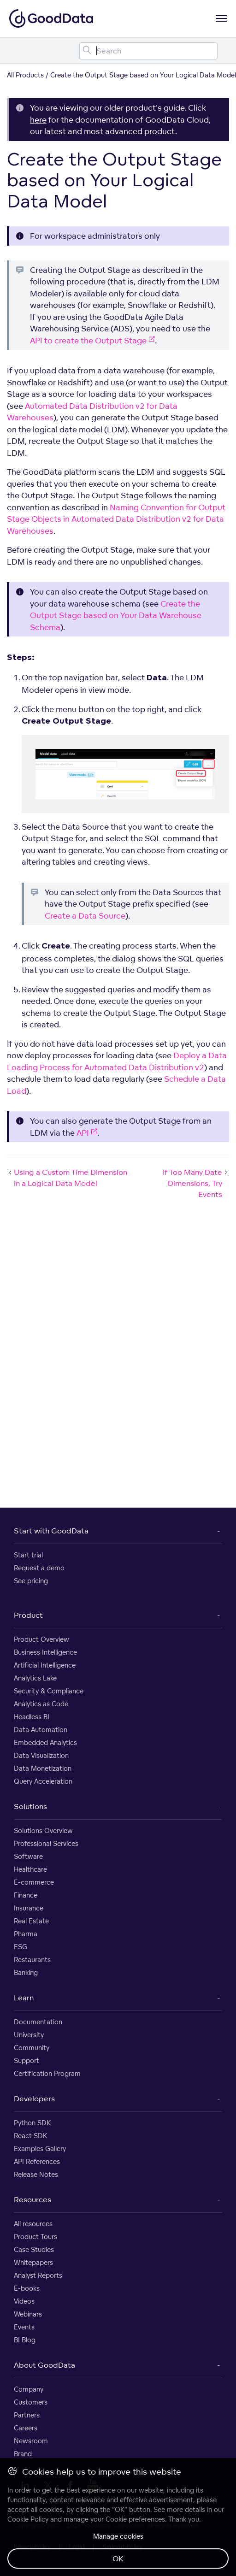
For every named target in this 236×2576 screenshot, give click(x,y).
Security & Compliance (48, 1691)
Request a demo (39, 1568)
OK (118, 2558)
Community (31, 2047)
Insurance (28, 1908)
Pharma (25, 1934)
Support (26, 2060)
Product (28, 1615)
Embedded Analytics (45, 1742)
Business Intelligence (45, 1652)
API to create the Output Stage (92, 340)
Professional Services (46, 1843)
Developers (34, 2098)
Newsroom (31, 2441)
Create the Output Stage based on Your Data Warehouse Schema (115, 615)
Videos (24, 2301)
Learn (24, 1997)
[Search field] (148, 50)
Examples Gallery (40, 2148)
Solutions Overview (43, 1830)
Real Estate (31, 1921)
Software (28, 1856)
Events (24, 2327)
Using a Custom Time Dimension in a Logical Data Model (67, 1177)
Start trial (28, 1555)
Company (28, 2389)
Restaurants (32, 1959)
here (38, 119)
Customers (30, 2402)
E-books (27, 2288)
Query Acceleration (43, 1781)
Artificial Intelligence (45, 1665)
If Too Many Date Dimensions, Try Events (196, 1183)
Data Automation (40, 1729)
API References (37, 2161)
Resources (32, 2199)
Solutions (30, 1806)
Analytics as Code (41, 1704)
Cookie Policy (27, 2519)
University (29, 2035)
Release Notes (36, 2174)
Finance (25, 1895)
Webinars (28, 2314)
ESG (20, 1947)
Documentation (38, 2022)
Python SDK (32, 2123)
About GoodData (44, 2365)
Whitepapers (33, 2262)
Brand (23, 2454)
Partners (27, 2415)
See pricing (31, 1581)
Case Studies (34, 2249)
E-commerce (34, 1882)
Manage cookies (118, 2536)
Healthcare (30, 1869)
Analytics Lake (35, 1678)
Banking (26, 1972)
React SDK (30, 2136)
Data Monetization (42, 1768)
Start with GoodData (51, 1530)
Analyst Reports (38, 2275)
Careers (25, 2428)
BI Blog (24, 2340)
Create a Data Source (85, 915)
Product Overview (41, 1639)
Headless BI (31, 1717)
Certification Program (47, 2073)
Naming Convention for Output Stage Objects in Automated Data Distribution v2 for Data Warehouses (116, 519)
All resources (33, 2224)
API (87, 1133)
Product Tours (35, 2236)
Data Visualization (41, 1755)
